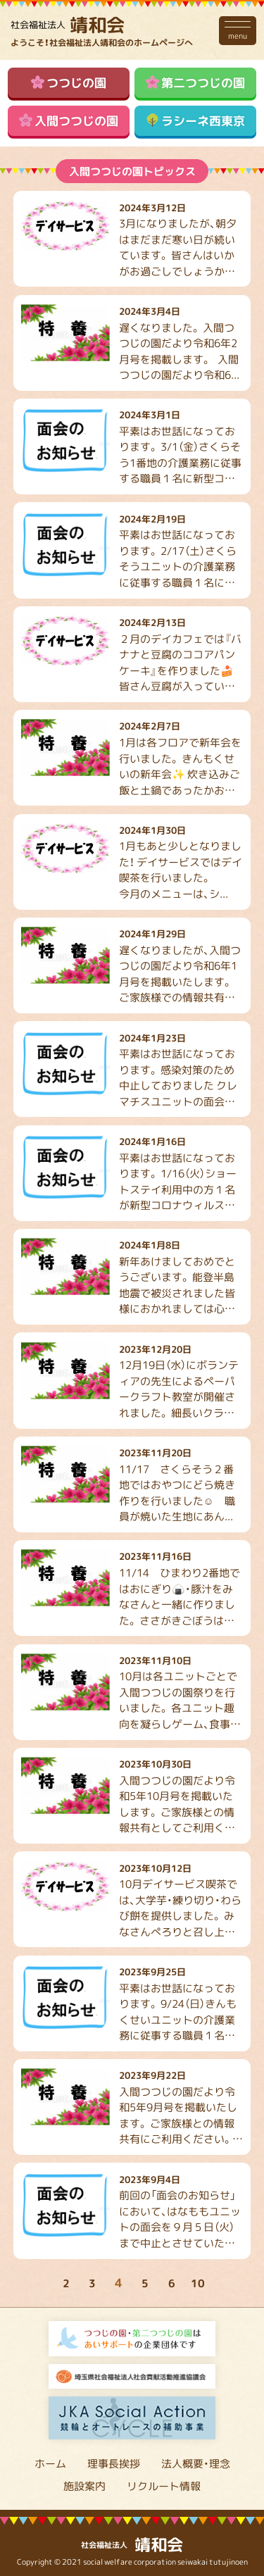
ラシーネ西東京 (196, 120)
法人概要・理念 (195, 2463)
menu (238, 30)
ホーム (50, 2463)
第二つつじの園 (196, 82)
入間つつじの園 (69, 120)
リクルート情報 (164, 2486)
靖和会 (68, 24)
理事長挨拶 (113, 2463)
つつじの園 (69, 82)
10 (198, 2283)
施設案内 (84, 2486)
